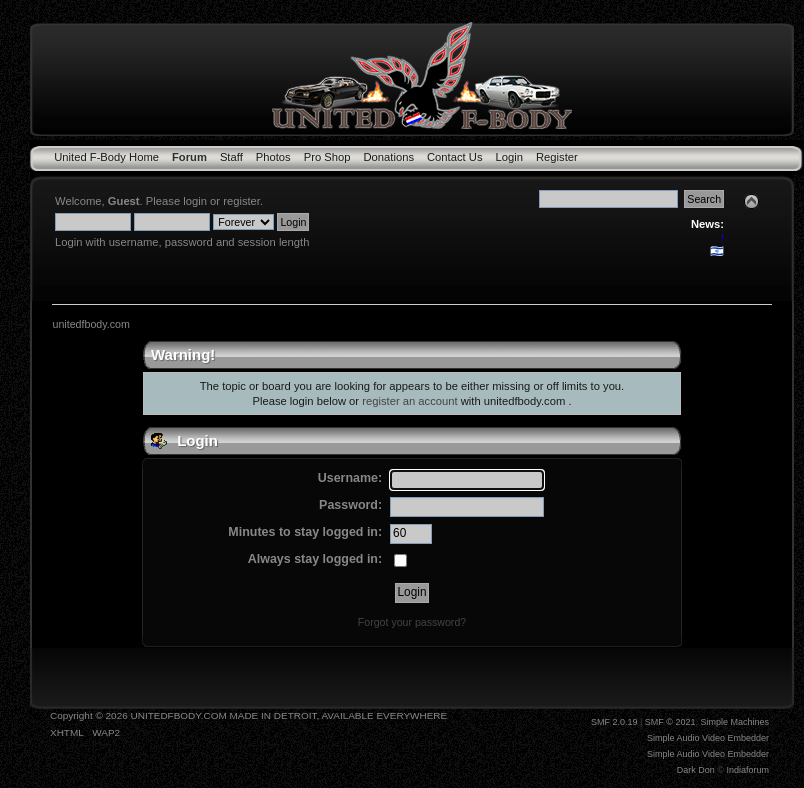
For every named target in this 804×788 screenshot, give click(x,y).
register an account (409, 401)
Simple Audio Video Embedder (708, 738)
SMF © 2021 (670, 722)
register (241, 201)
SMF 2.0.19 (614, 722)
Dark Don (696, 770)
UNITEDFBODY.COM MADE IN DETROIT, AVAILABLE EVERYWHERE (289, 715)
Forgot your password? (412, 622)
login (195, 201)
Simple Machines (734, 722)
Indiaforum (747, 770)
